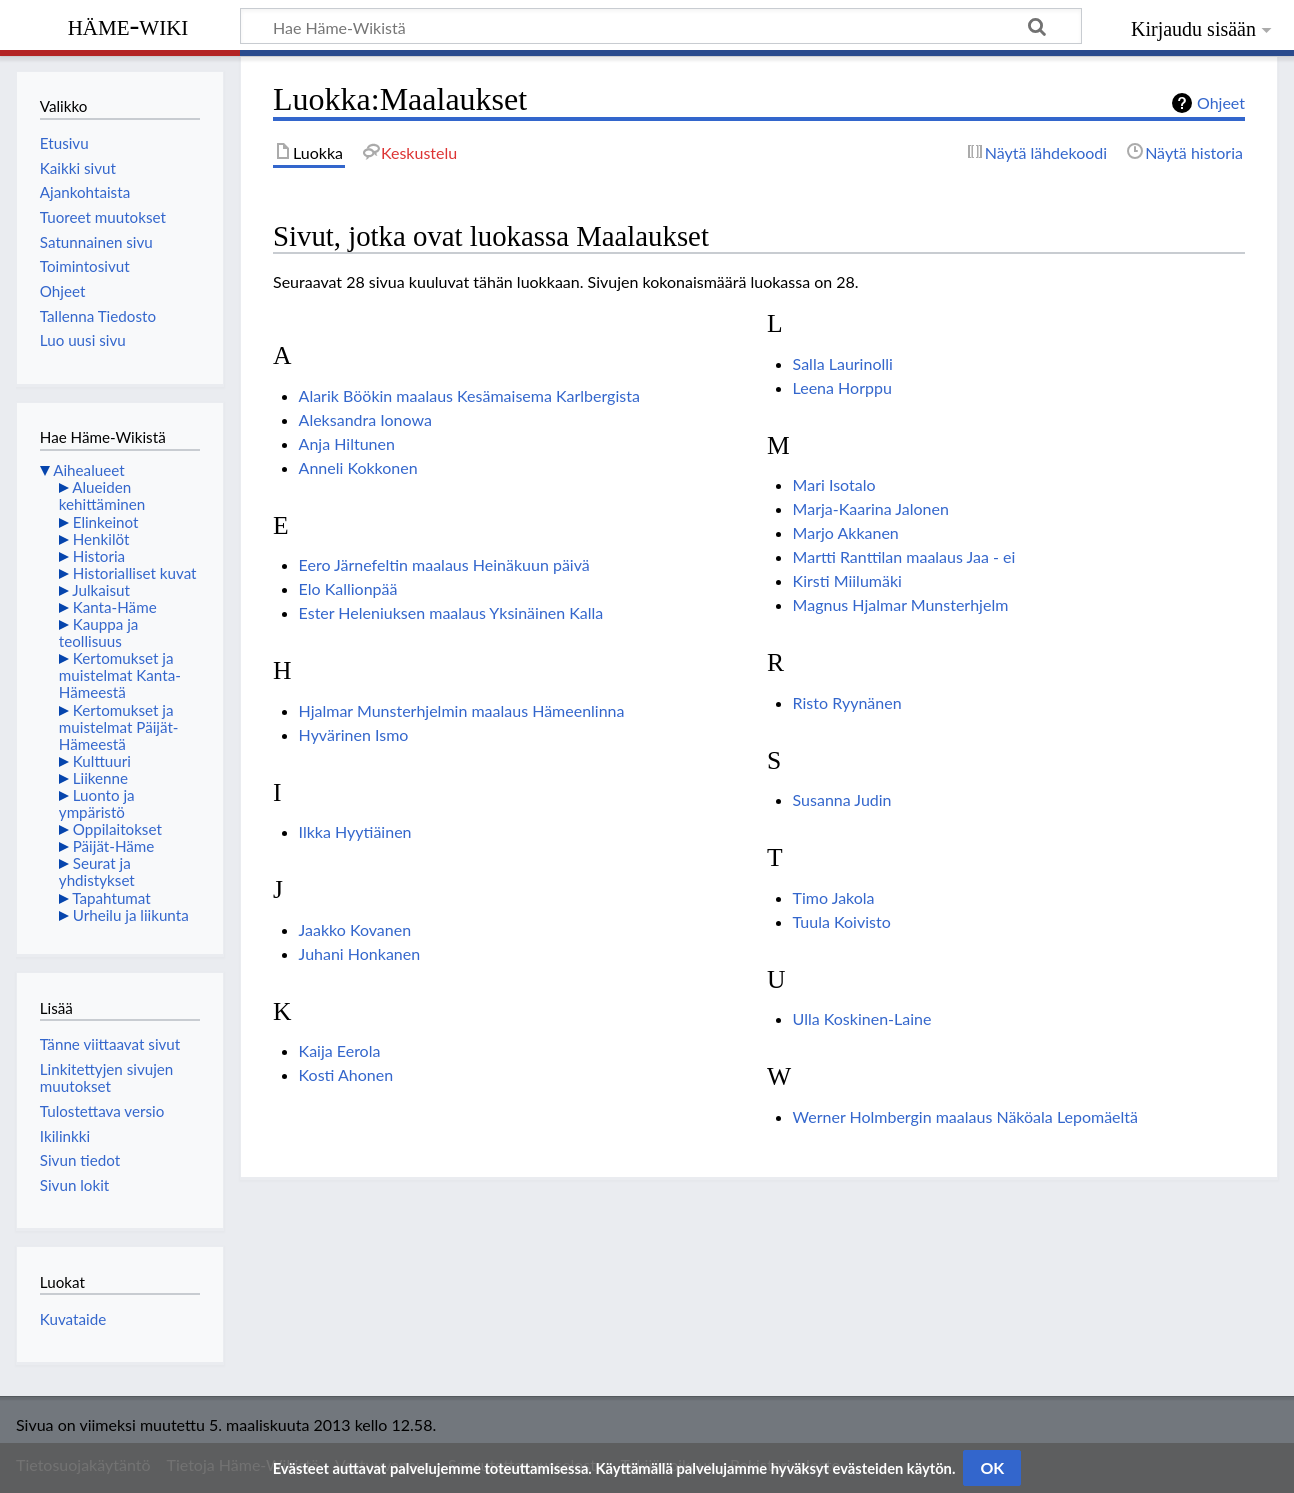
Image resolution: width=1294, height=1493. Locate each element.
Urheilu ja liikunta (131, 915)
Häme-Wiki (128, 25)
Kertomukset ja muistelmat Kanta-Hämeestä (120, 675)
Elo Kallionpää (348, 588)
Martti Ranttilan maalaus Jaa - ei (904, 556)
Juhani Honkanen (360, 953)
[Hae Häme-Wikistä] (661, 26)
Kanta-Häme (115, 607)
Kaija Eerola (340, 1050)
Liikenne (100, 778)
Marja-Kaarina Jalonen (871, 508)
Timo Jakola (834, 897)
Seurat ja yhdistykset (97, 871)
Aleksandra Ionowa (365, 419)
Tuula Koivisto (842, 921)
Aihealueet (88, 470)
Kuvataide (73, 1319)
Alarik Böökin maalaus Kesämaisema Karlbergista (469, 395)
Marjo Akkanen (846, 532)
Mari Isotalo (834, 484)
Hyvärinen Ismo (354, 734)
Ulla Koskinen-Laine (862, 1018)
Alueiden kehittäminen (102, 495)
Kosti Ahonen (346, 1074)
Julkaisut (101, 590)
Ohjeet (1221, 102)
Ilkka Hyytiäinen (355, 831)
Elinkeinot (106, 522)
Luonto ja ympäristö (97, 803)
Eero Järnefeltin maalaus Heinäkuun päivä (444, 564)
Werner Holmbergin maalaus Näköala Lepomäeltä (965, 1116)
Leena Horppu (842, 387)
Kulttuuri (102, 761)
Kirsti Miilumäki (847, 580)
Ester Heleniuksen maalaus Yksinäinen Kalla (451, 612)
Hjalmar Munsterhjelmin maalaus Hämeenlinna (462, 710)
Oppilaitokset (117, 829)
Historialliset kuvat (135, 573)
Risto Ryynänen (847, 702)
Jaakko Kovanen (355, 929)
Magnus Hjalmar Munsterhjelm (901, 604)
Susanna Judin (842, 799)
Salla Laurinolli (843, 363)
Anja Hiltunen (347, 443)
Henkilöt (101, 539)
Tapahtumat (111, 898)
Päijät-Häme (114, 846)
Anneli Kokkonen (358, 467)
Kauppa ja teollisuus (99, 632)
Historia (99, 556)
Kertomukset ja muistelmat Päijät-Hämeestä (119, 727)
